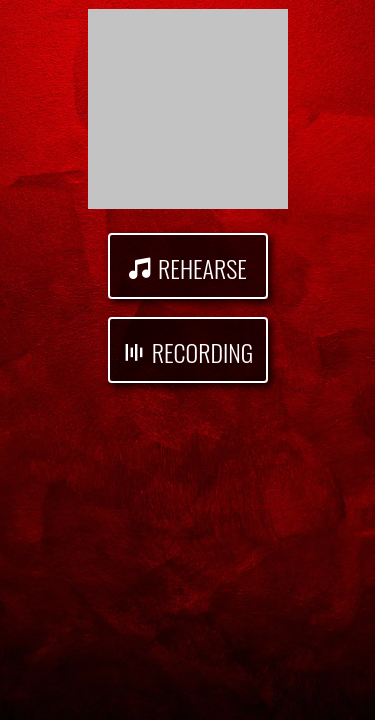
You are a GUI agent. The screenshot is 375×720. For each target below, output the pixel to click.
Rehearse (202, 268)
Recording (202, 352)
